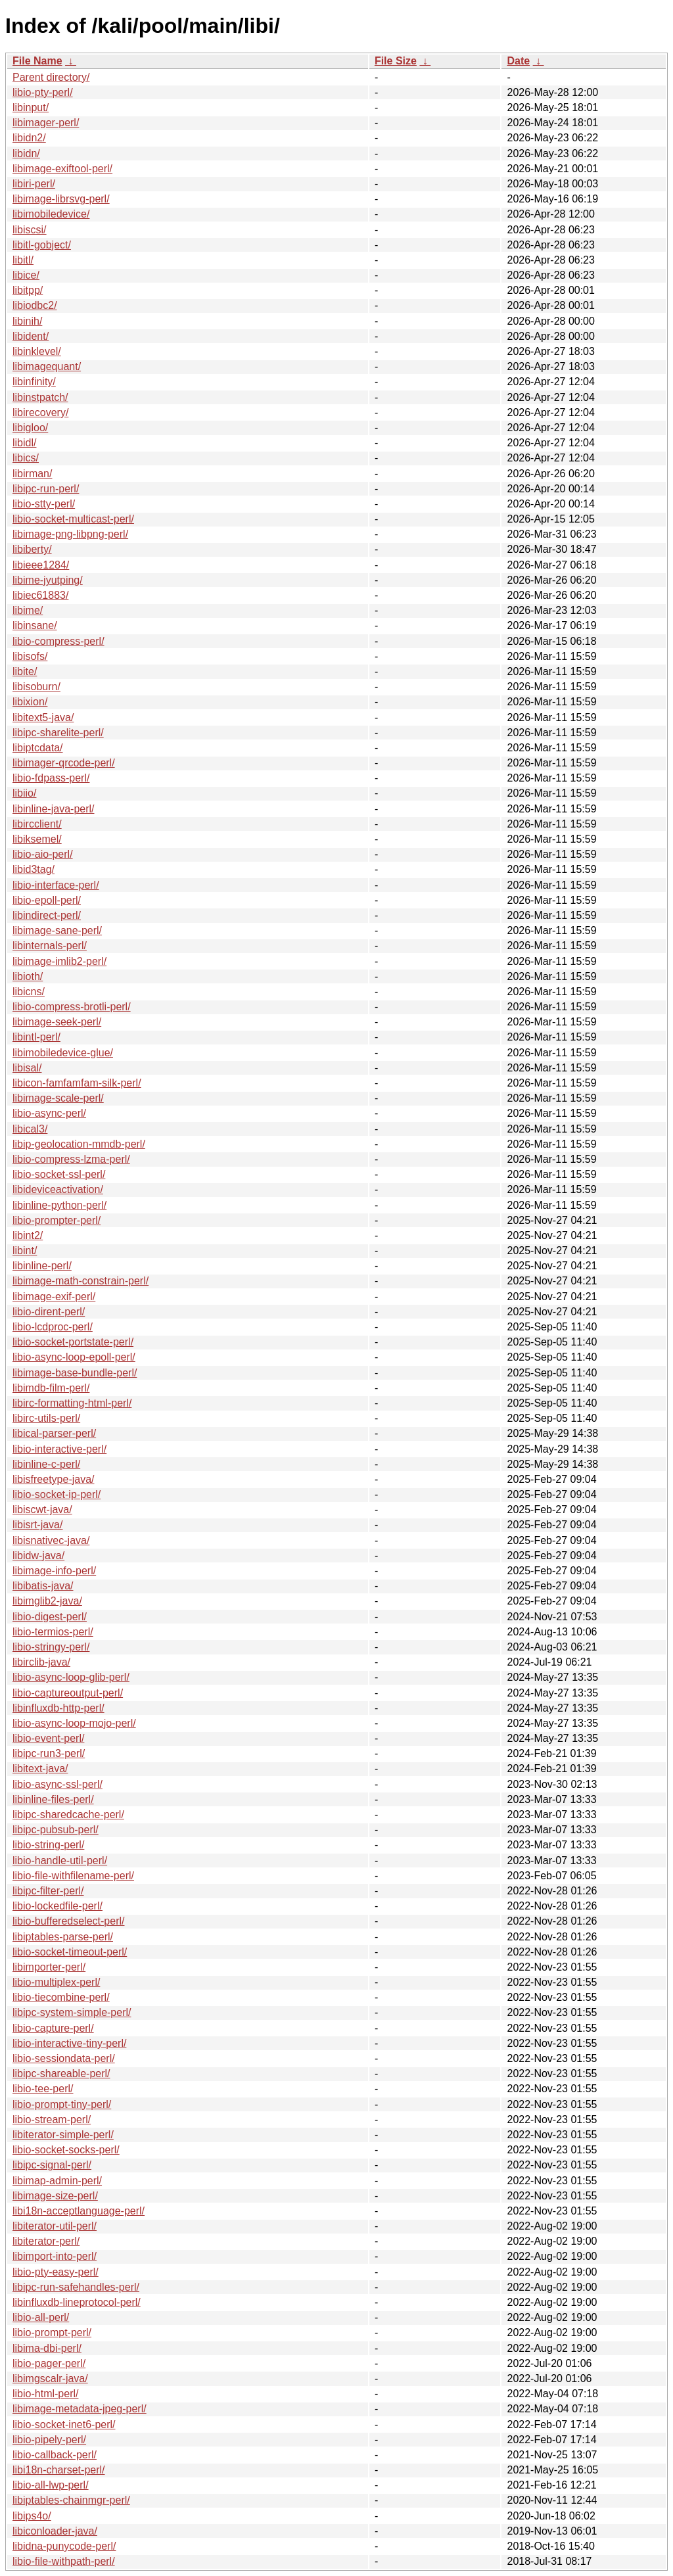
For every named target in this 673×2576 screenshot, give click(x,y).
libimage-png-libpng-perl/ (70, 534)
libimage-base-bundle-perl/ (74, 1372)
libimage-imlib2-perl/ (59, 961)
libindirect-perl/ (46, 915)
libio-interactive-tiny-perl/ (69, 2043)
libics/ (25, 457)
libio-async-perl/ (49, 1113)
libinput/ (30, 107)
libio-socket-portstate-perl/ (72, 1341)
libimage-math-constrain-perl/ (80, 1280)
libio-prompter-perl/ (56, 1220)
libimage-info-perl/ (54, 1570)
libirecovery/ (40, 412)
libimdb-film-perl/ (50, 1387)
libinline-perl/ (42, 1265)
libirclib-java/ (41, 1662)
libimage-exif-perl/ (53, 1296)
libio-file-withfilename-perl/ (73, 1875)
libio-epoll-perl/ (46, 900)
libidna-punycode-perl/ (64, 2546)
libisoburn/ (36, 686)
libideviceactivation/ (57, 1189)
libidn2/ (29, 137)
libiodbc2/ (34, 305)
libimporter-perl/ (48, 1967)
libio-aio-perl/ (42, 854)
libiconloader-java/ (54, 2531)
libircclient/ (37, 824)
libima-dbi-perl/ (46, 2348)
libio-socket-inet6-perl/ (64, 2424)
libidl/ (24, 442)
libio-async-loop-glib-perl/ (70, 1677)
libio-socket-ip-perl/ (56, 1494)
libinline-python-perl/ (59, 1205)
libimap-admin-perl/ (57, 2180)
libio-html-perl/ (45, 2393)
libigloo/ (30, 427)
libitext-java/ (40, 1768)
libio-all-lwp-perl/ (50, 2485)
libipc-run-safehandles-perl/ (75, 2287)
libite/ (24, 671)
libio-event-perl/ (48, 1738)
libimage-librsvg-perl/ (61, 198)
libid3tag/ (33, 869)
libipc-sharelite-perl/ (58, 732)
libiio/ (24, 793)
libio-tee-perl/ (42, 2088)
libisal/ (26, 1067)
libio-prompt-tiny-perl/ (61, 2104)
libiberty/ (32, 549)
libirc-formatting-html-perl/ (71, 1403)
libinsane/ (34, 625)
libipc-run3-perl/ (48, 1753)
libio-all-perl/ (40, 2317)
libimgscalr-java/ (50, 2378)
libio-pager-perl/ (48, 2363)
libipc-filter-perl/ (47, 1890)
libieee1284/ (40, 565)
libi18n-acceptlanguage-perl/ (78, 2210)
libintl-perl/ (36, 1036)
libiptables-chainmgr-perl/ (71, 2500)
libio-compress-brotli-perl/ (71, 1006)
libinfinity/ (34, 381)
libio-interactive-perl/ (59, 1449)
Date (518, 60)
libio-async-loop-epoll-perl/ (73, 1357)
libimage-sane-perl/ (57, 930)
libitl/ (23, 260)
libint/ (24, 1250)
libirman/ (32, 473)
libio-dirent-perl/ (48, 1311)
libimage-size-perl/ (55, 2195)
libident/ (30, 336)
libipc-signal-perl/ (51, 2164)
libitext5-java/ (43, 717)
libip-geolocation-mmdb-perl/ (78, 1144)
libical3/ (29, 1129)
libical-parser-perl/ (54, 1433)
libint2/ (27, 1235)
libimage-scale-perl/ (58, 1098)
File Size (396, 60)
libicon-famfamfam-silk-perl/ (76, 1083)
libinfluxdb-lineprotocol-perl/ (76, 2302)
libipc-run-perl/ (45, 488)
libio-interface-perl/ (55, 885)
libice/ (25, 275)
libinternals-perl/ (49, 945)
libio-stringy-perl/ (50, 1646)
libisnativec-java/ (50, 1540)
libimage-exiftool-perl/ (62, 168)
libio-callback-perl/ (54, 2454)
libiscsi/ (29, 229)
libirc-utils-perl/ (46, 1418)
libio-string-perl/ (48, 1844)
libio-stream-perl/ (51, 2119)
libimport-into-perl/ (54, 2256)
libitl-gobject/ (41, 244)
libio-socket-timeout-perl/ (69, 1951)
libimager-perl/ (45, 122)
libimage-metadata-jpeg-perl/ (79, 2408)
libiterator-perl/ (46, 2241)
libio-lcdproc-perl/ (52, 1326)
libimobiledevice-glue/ (62, 1052)
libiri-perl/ (33, 183)
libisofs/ (29, 656)
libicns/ (28, 991)
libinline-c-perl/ (46, 1464)
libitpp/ (27, 290)
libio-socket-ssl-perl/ (58, 1174)
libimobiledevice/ (50, 214)
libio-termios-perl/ (52, 1631)
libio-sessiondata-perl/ (63, 2058)
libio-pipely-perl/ (49, 2439)
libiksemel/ (37, 839)
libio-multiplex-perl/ (56, 1982)
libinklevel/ (36, 351)
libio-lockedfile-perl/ (57, 1905)
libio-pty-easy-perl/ (55, 2272)
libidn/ (26, 153)
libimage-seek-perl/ (56, 1021)
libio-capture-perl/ (53, 2028)
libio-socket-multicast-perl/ (73, 519)
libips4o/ (31, 2515)
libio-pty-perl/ (42, 92)
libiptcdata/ (37, 747)
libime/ (27, 610)
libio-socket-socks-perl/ (66, 2149)
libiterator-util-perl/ (54, 2226)
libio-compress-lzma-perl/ (71, 1159)
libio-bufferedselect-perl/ (68, 1921)
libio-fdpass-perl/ (50, 778)
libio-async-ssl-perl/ (57, 1784)
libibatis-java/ (42, 1585)
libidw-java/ (38, 1555)
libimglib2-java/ (47, 1600)
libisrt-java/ (37, 1524)
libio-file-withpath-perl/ (63, 2561)
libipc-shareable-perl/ (61, 2073)
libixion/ (29, 701)
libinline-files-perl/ (53, 1799)
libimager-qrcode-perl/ (63, 762)
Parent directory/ (50, 77)
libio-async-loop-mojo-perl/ (74, 1723)
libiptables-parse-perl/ (62, 1936)
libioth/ (27, 976)
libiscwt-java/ (42, 1509)
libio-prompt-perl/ (51, 2332)
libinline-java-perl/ (53, 808)
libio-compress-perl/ (58, 641)
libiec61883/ (40, 595)
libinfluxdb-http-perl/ (58, 1708)
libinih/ (27, 321)
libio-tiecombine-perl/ (61, 1997)
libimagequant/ (46, 366)
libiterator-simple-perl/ (63, 2134)
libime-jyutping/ (47, 580)
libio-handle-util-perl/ (59, 1860)
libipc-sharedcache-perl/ (68, 1814)
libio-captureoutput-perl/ (67, 1692)
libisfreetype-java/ (53, 1479)
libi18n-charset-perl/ (58, 2469)
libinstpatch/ (40, 397)
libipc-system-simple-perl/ (71, 2012)
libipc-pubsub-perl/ (55, 1829)
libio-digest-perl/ (49, 1616)
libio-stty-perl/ (43, 503)
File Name (37, 60)
